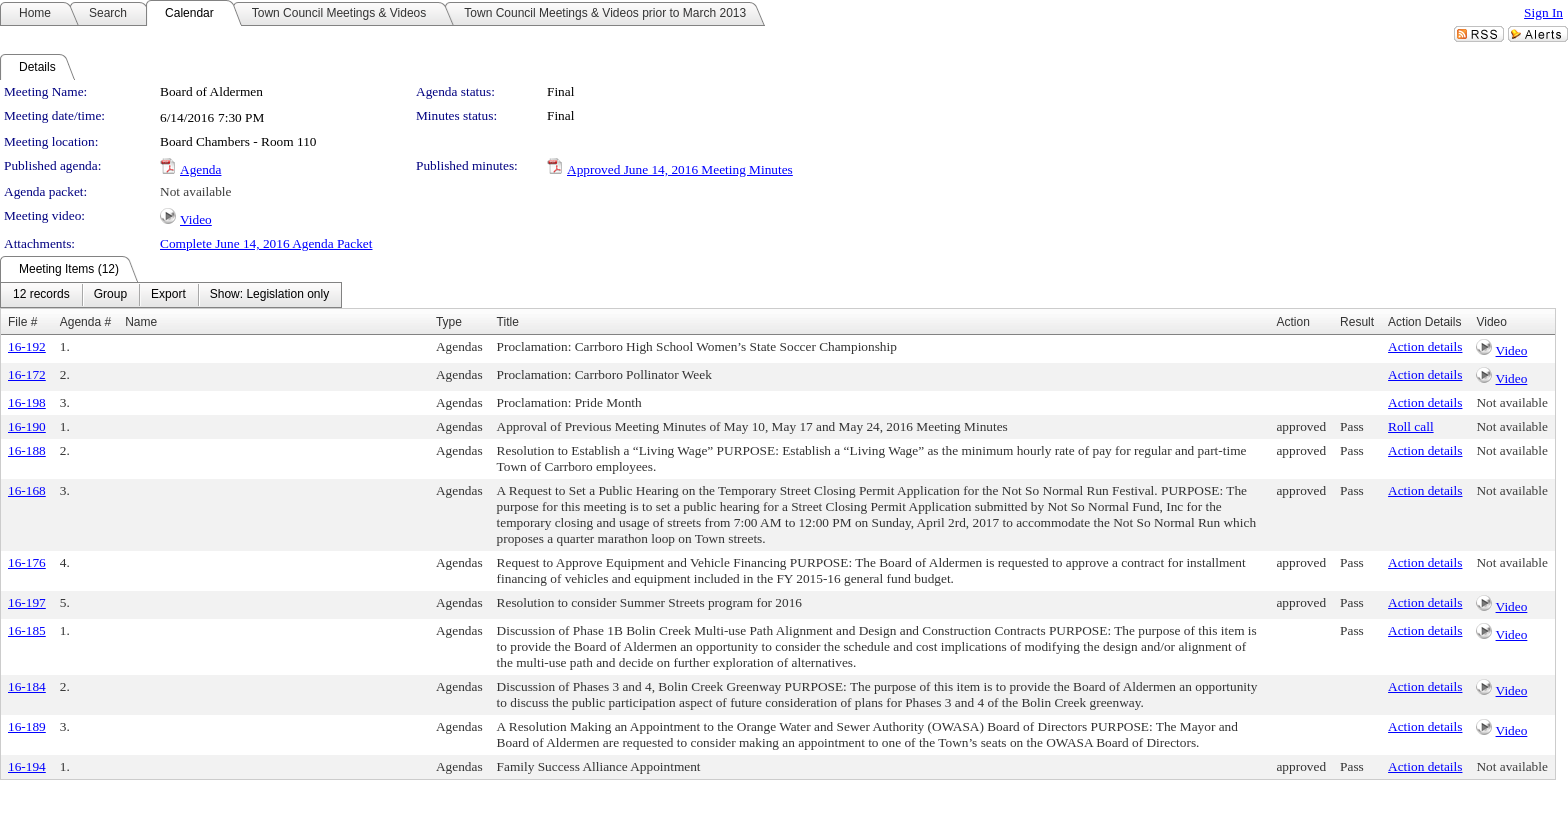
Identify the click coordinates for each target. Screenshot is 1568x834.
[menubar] (171, 295)
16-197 (27, 602)
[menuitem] (41, 295)
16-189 (27, 726)
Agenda (200, 169)
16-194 (27, 766)
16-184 (27, 686)
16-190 (27, 426)
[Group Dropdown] (110, 295)
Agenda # (85, 322)
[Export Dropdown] (168, 295)
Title (508, 322)
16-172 (27, 374)
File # (22, 322)
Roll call (1411, 426)
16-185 (27, 630)
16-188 (27, 450)
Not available (195, 191)
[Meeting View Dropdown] (269, 295)
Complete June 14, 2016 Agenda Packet (266, 243)
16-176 (27, 562)
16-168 (27, 490)
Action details (1425, 346)
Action (1292, 322)
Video (196, 219)
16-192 (27, 346)
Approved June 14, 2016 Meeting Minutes (680, 169)
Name (141, 322)
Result (1357, 322)
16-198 (27, 402)
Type (449, 322)
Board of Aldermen (211, 91)
